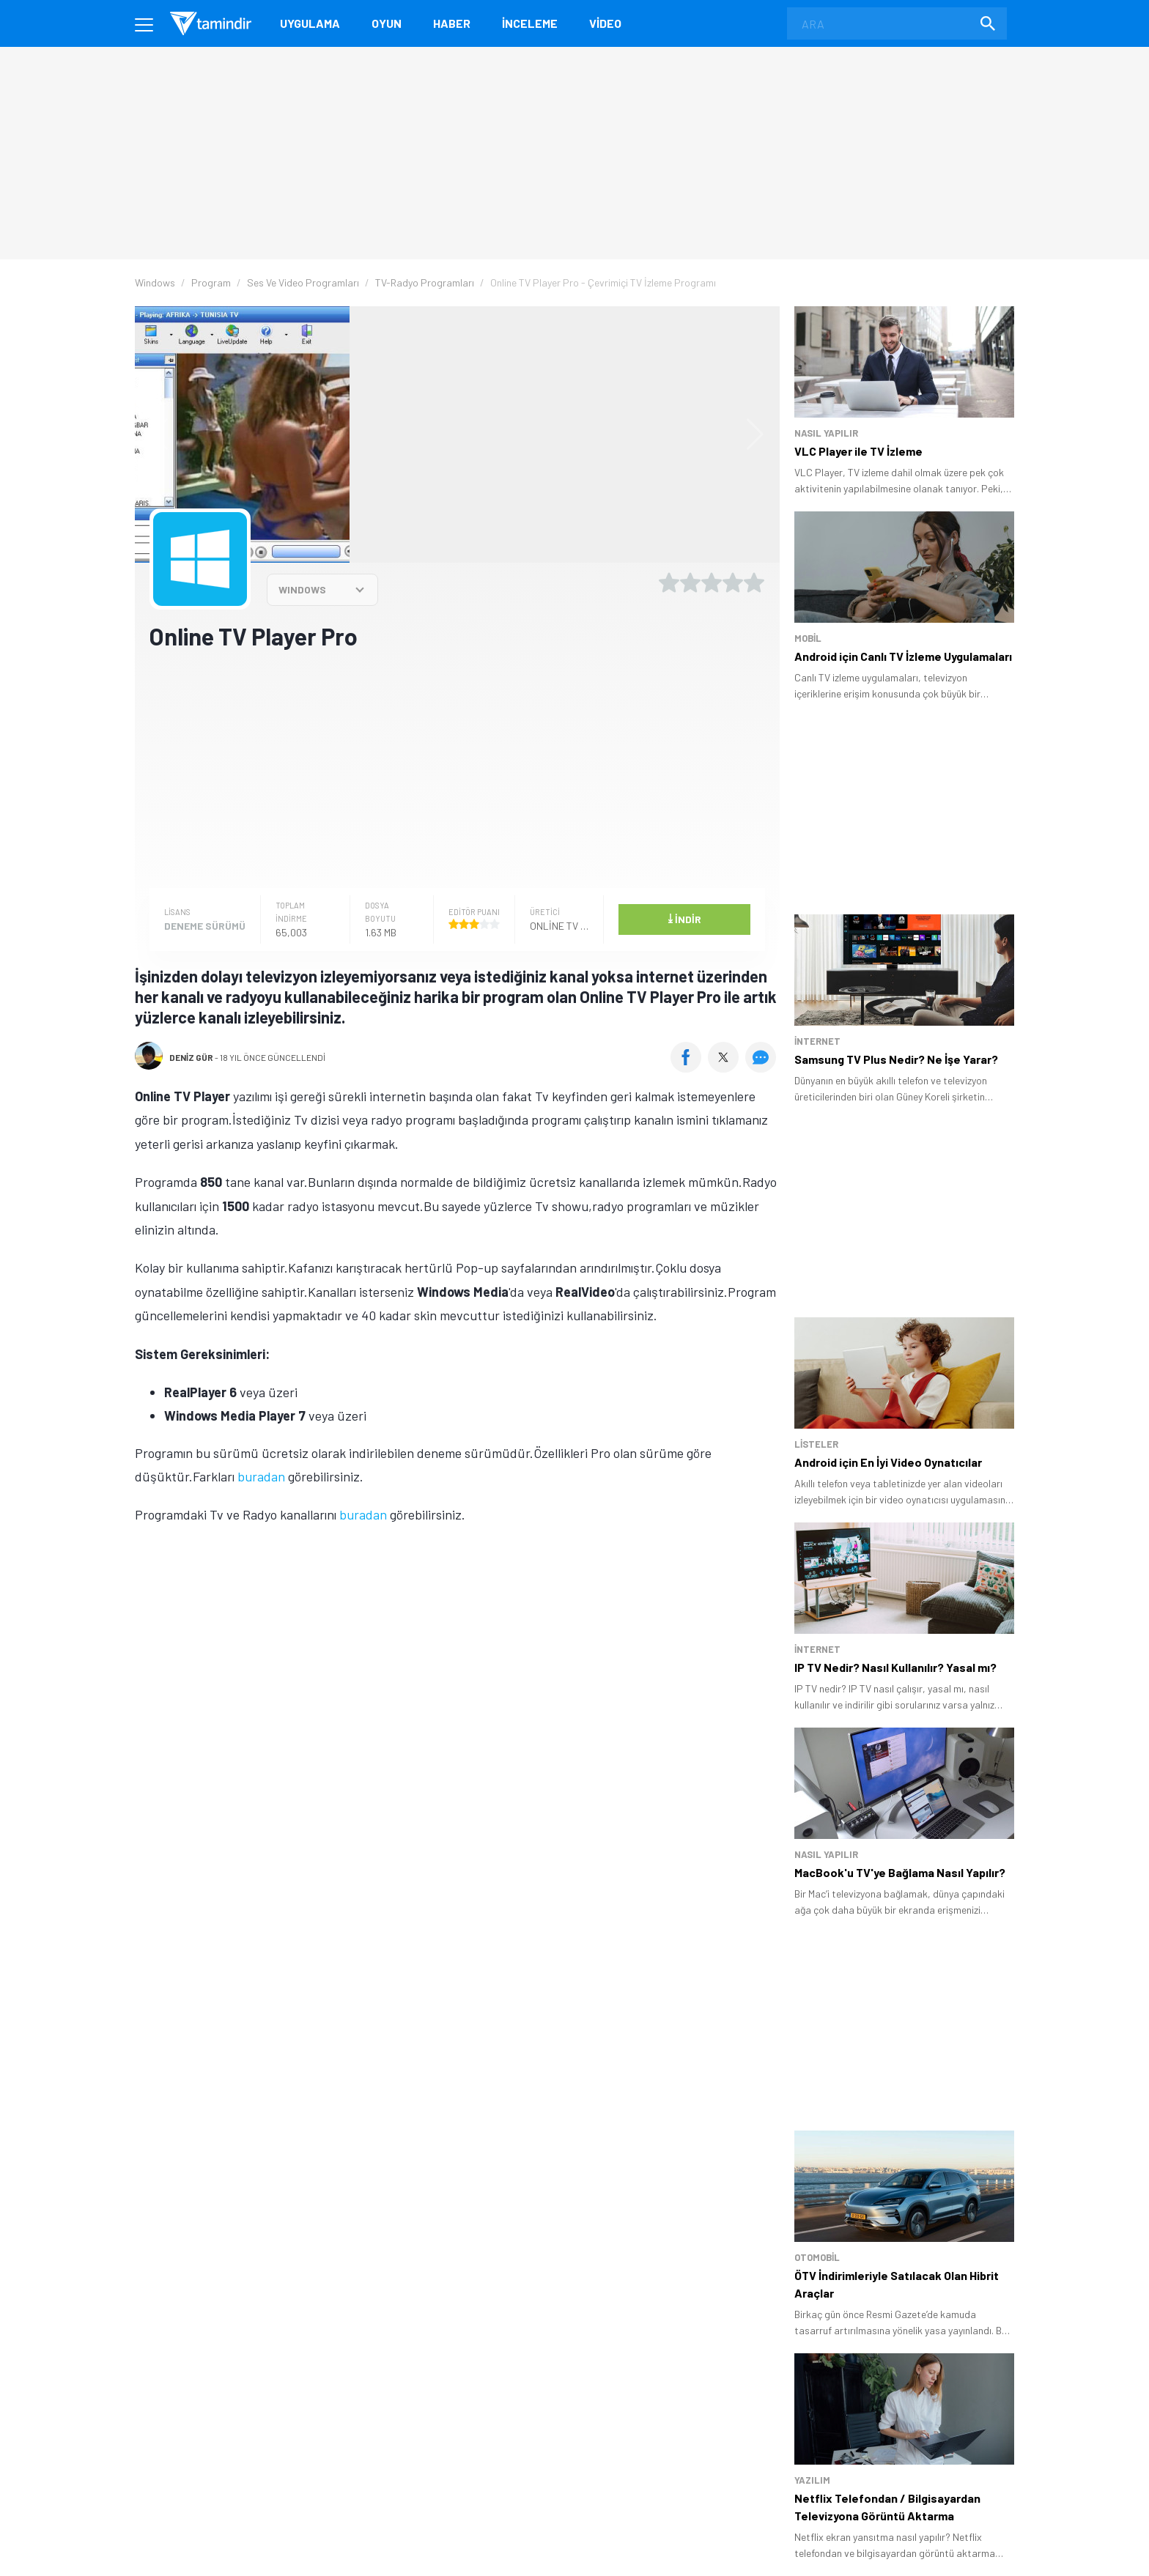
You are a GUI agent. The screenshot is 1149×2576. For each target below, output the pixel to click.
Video (605, 23)
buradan (261, 1476)
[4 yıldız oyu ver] (733, 582)
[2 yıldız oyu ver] (690, 582)
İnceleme (530, 23)
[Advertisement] (457, 767)
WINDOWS (302, 589)
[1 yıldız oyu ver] (669, 582)
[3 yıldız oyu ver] (711, 582)
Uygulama (310, 23)
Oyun (387, 23)
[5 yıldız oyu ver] (754, 582)
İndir (684, 918)
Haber (451, 23)
